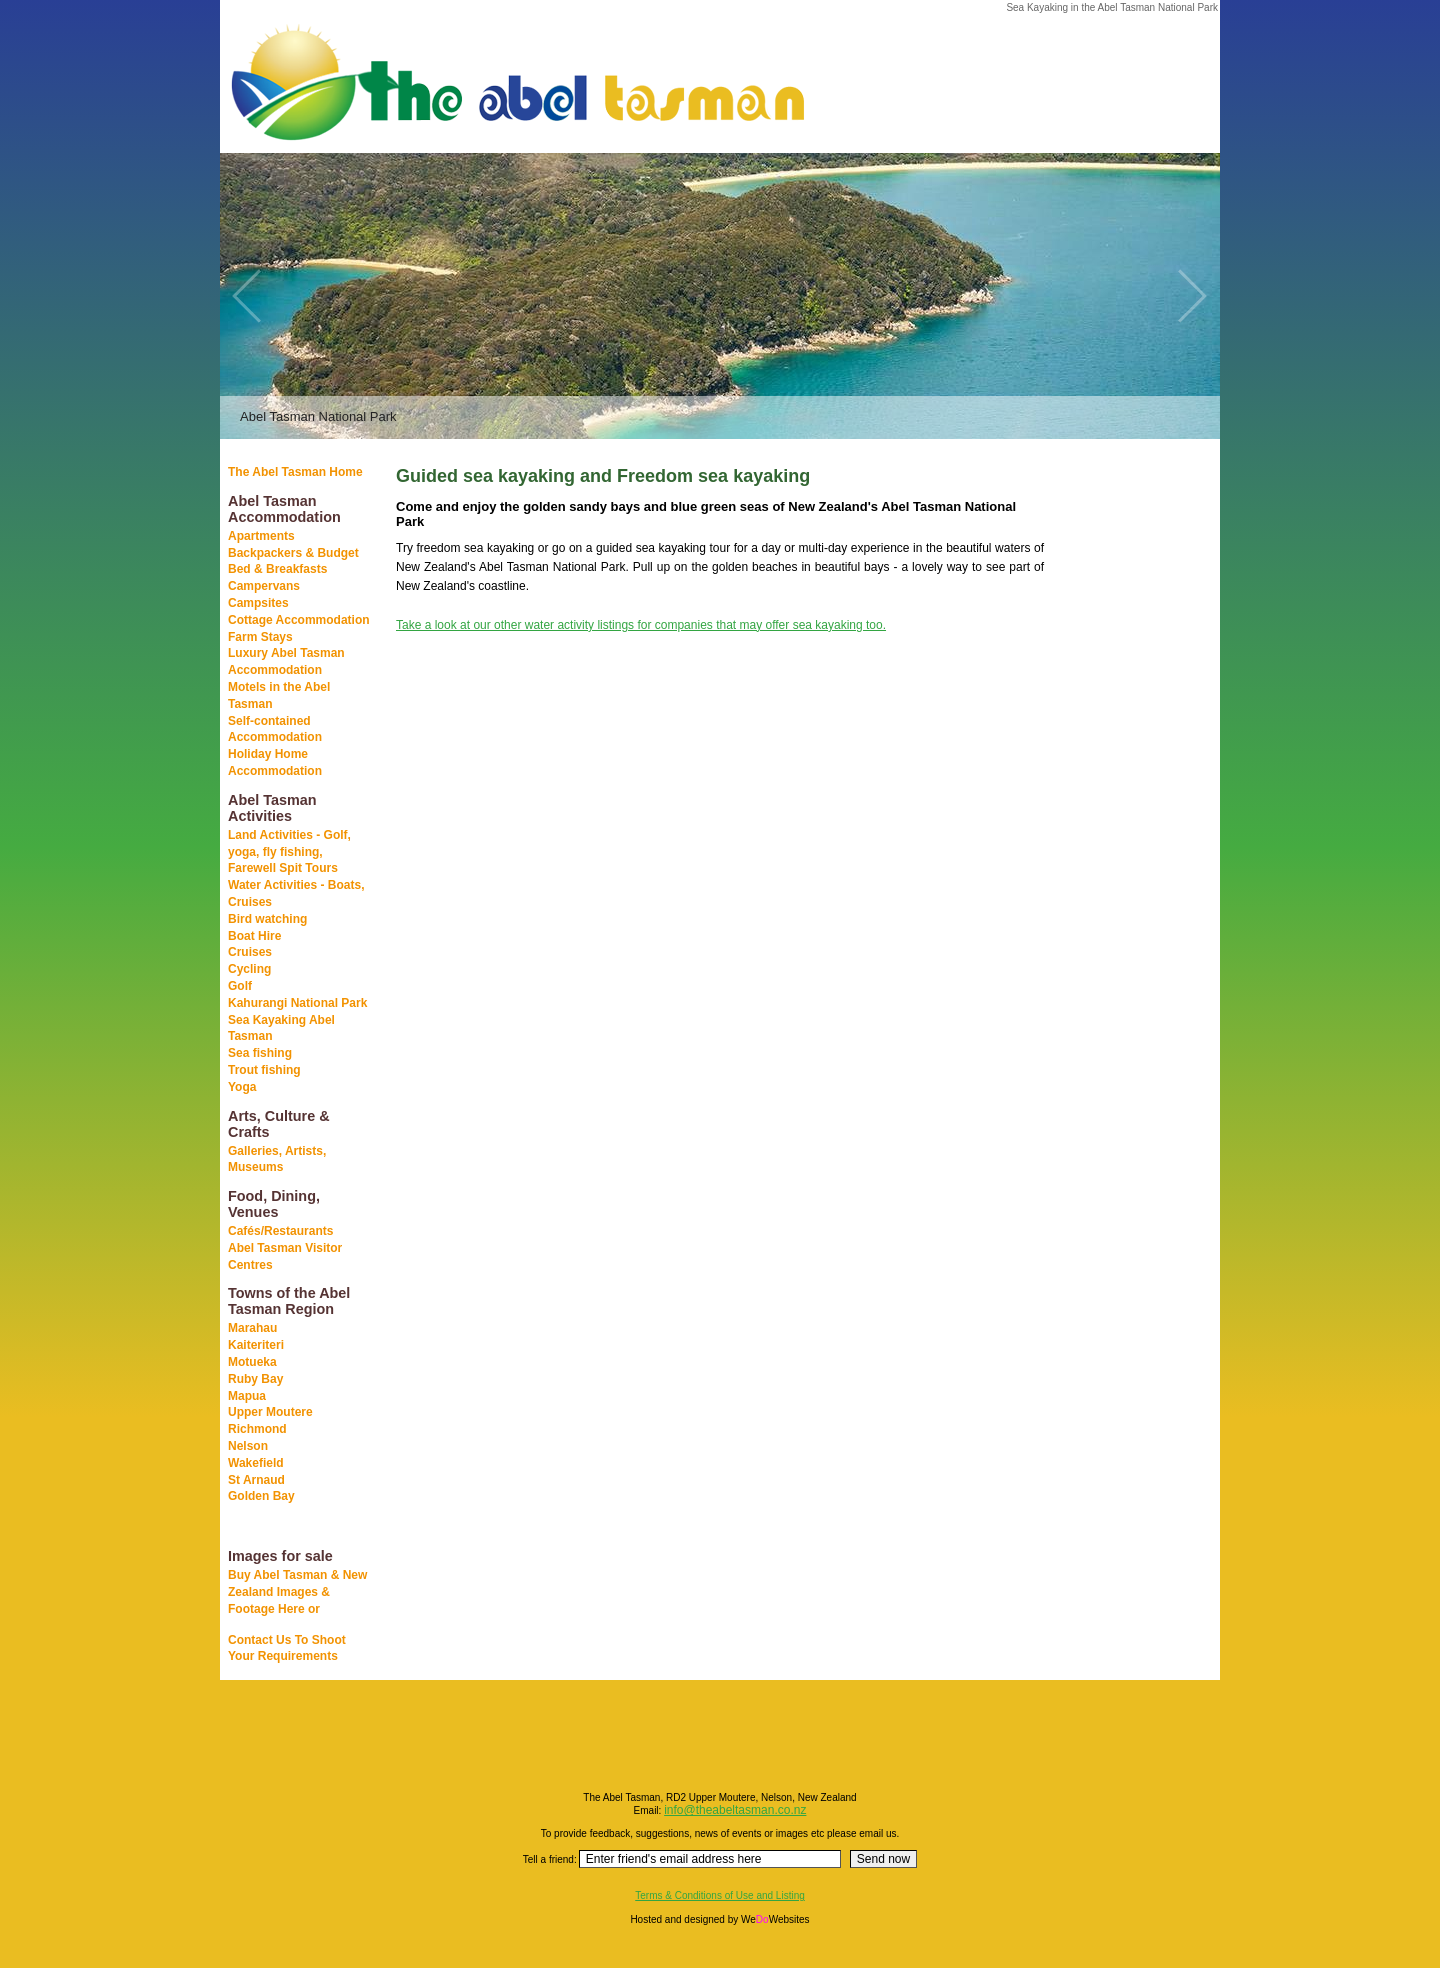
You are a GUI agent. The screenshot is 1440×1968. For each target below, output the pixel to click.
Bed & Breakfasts (277, 569)
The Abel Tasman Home (295, 472)
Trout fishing (264, 1070)
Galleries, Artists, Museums (277, 1159)
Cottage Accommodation (299, 620)
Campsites (258, 603)
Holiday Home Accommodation (275, 762)
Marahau (252, 1328)
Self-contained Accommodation (275, 729)
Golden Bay (261, 1496)
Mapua (247, 1396)
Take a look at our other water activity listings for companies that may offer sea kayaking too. (641, 625)
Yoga (242, 1087)
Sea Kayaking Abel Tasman (281, 1028)
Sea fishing (260, 1053)
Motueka (252, 1362)
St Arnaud (256, 1480)
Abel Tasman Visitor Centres (285, 1256)
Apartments (261, 536)
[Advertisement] (1120, 779)
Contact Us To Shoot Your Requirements (287, 1648)
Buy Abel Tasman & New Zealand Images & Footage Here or (297, 1592)
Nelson (248, 1446)
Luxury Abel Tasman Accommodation (286, 661)
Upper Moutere (270, 1412)
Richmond (257, 1429)
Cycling (249, 969)
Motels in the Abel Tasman (279, 695)
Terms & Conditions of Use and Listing (720, 1895)
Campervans (264, 586)
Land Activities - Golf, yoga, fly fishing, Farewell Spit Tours (289, 852)
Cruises (250, 952)
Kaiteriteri (256, 1345)
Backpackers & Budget (293, 553)
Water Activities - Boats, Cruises (296, 893)
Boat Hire (254, 936)
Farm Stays (260, 637)
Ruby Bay (255, 1379)
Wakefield (256, 1463)
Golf (240, 986)
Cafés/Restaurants (280, 1231)
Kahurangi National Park (297, 1003)
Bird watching (267, 919)
